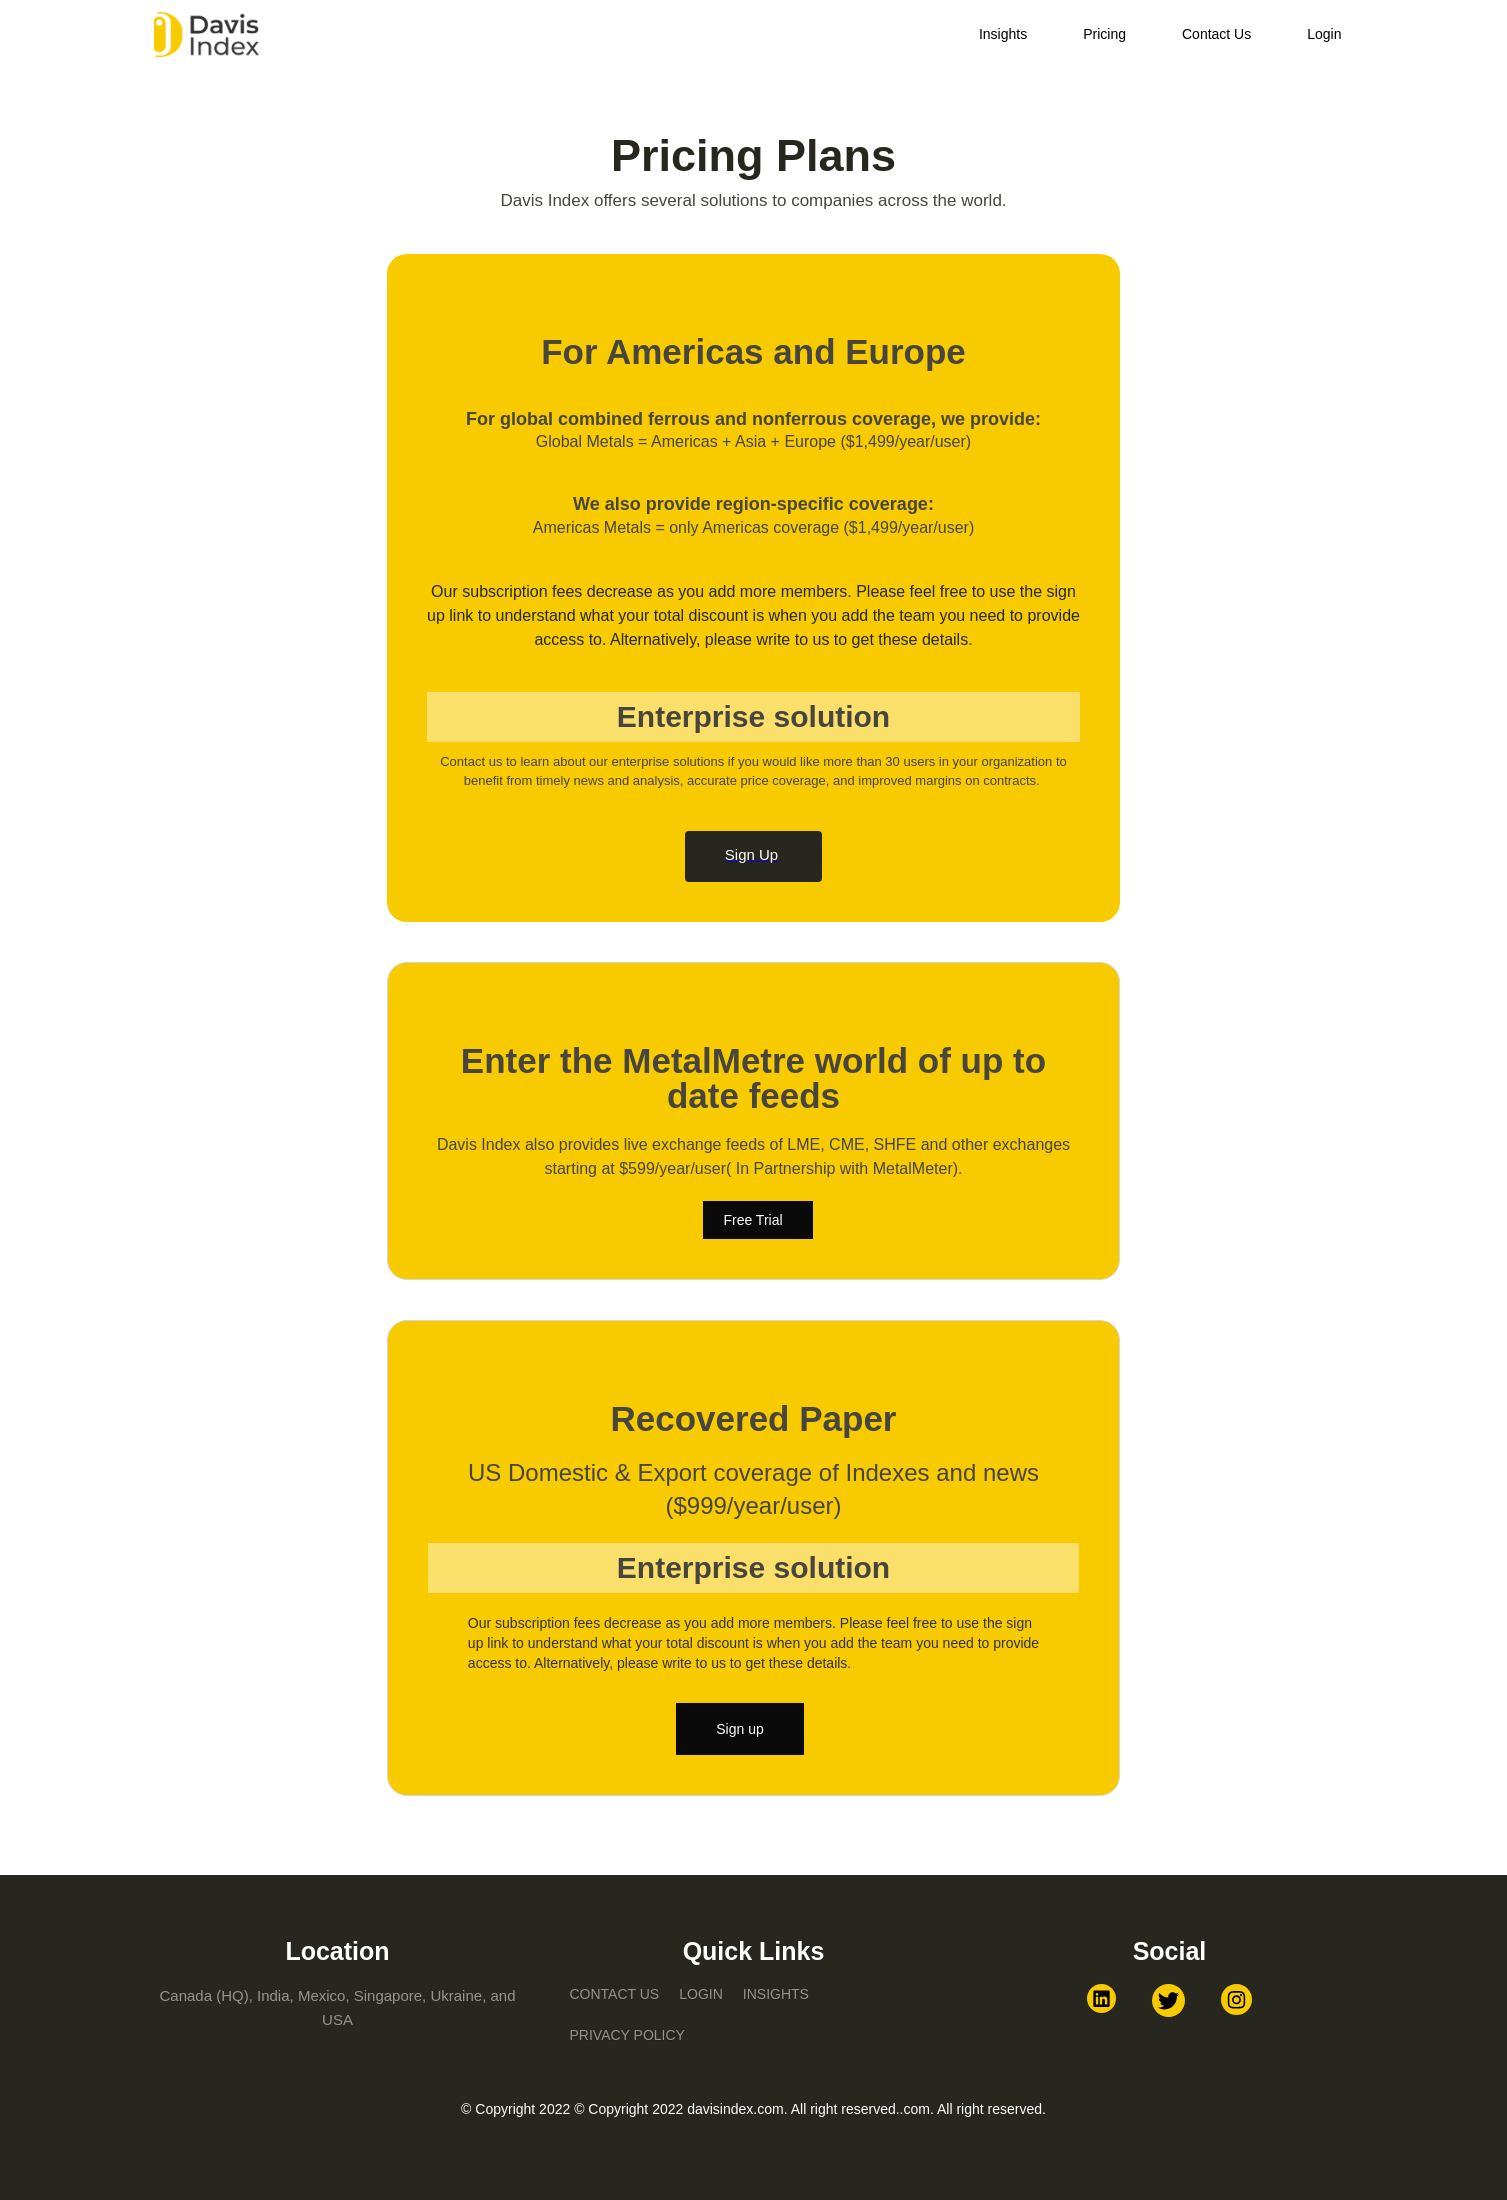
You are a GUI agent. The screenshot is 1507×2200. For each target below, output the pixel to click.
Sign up (739, 1729)
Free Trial (752, 1220)
